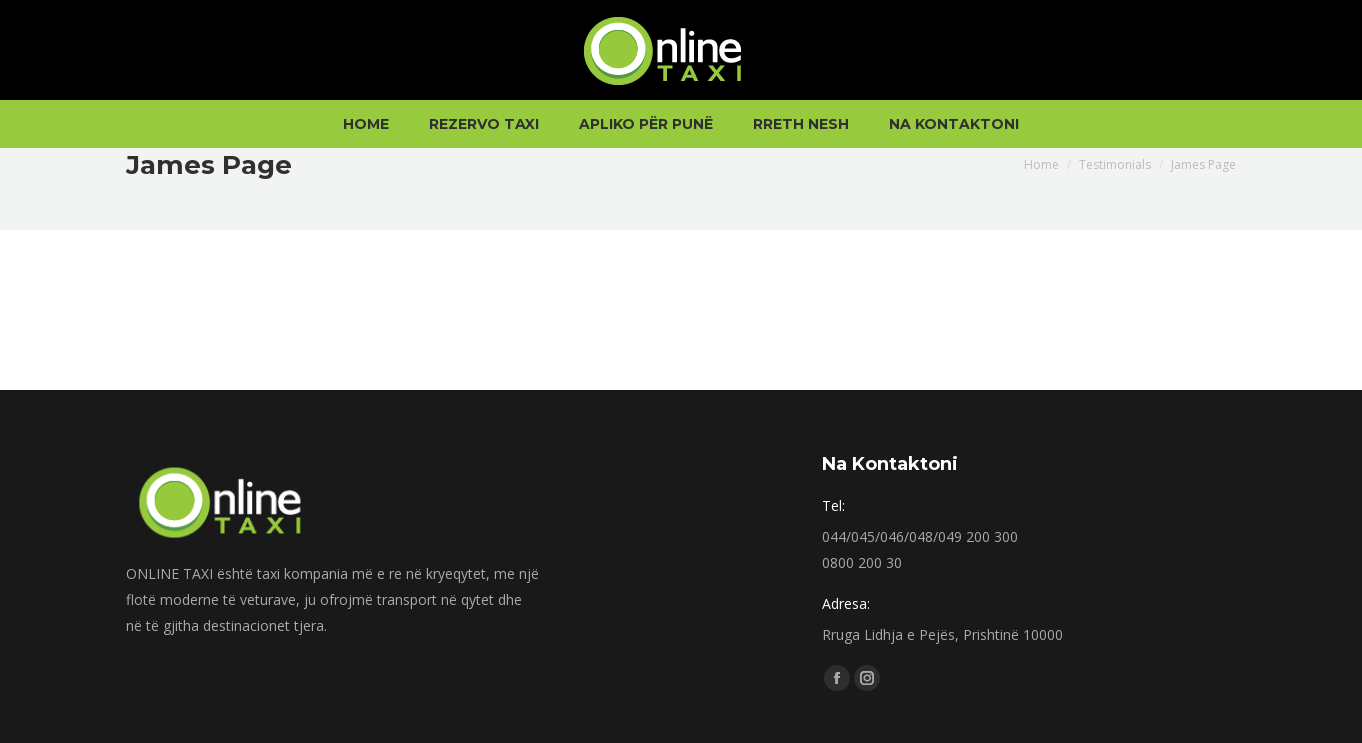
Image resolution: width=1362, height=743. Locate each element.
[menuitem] (366, 124)
